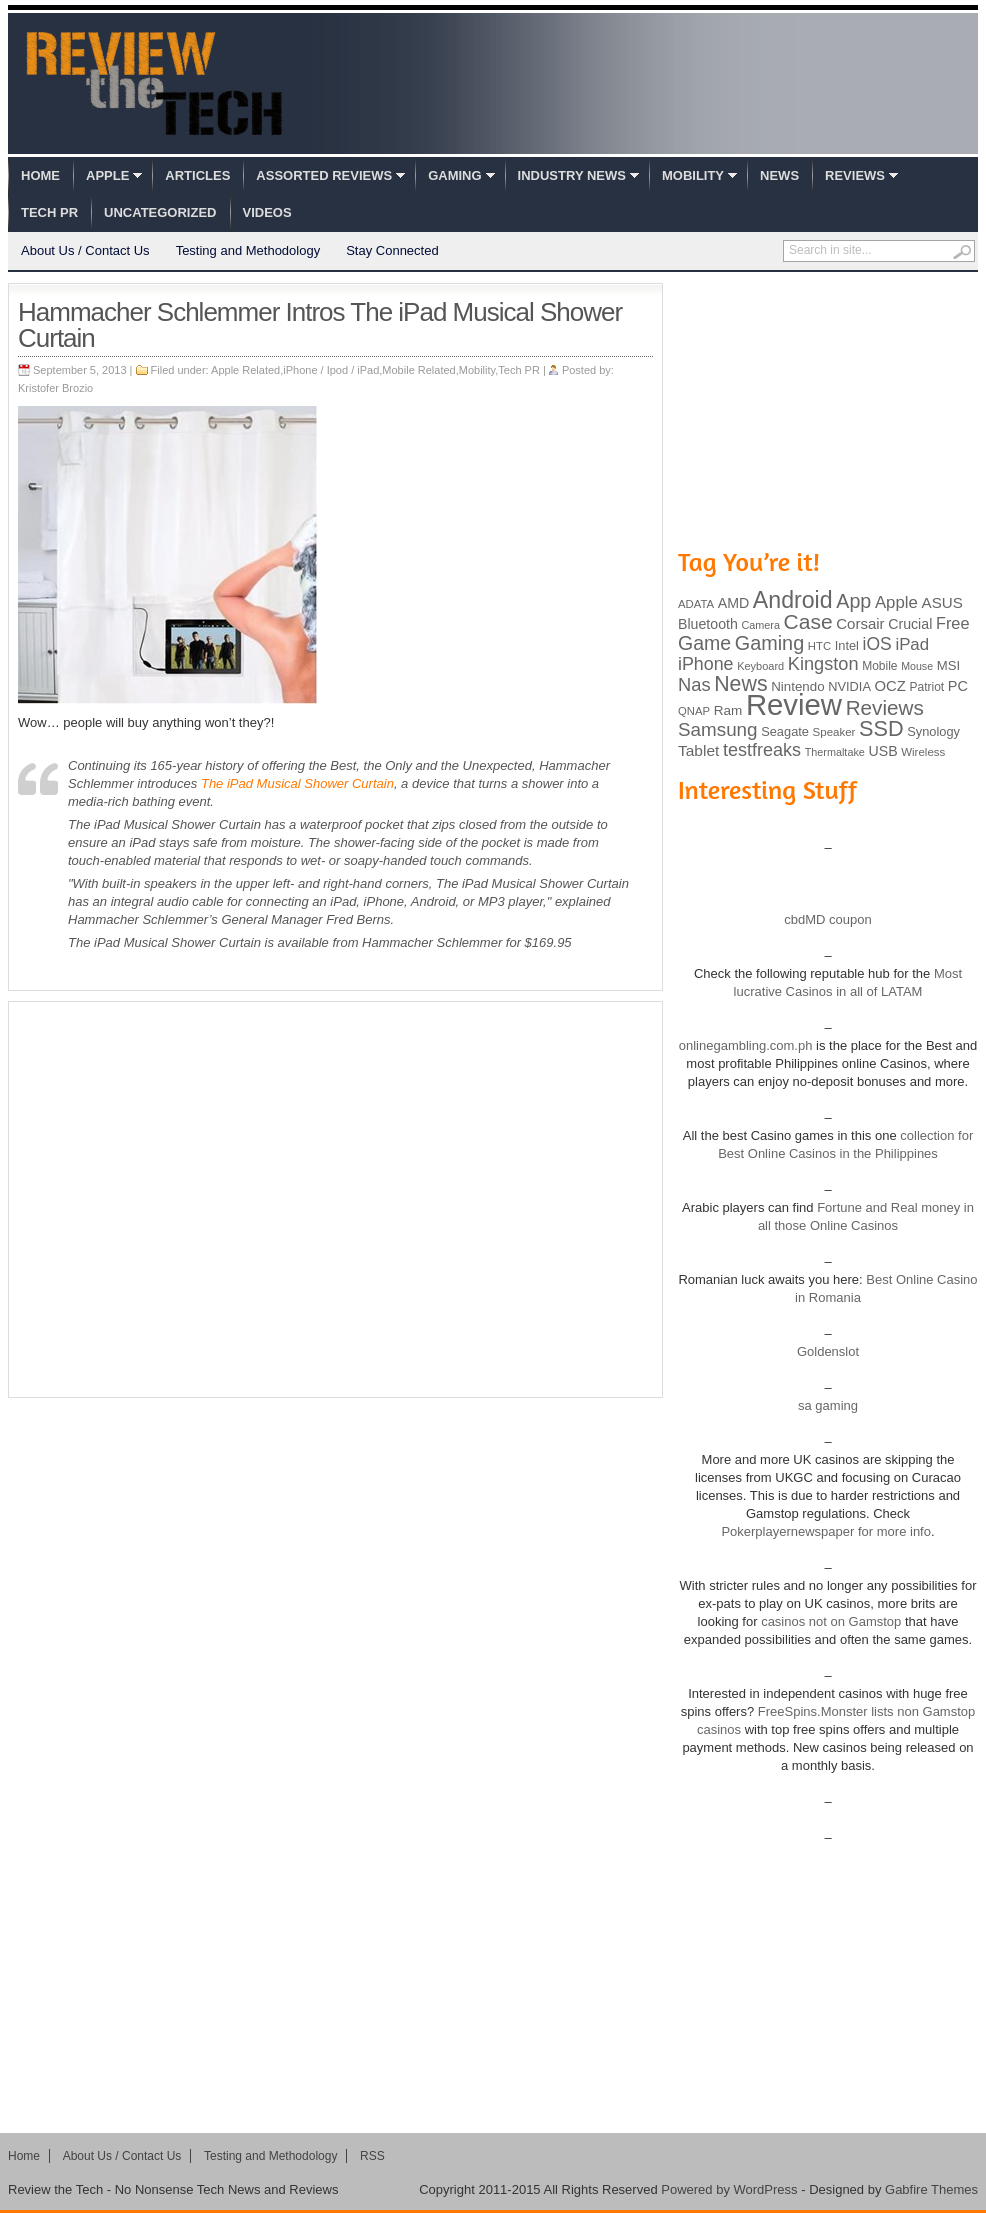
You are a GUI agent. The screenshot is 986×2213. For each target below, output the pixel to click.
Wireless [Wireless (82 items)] (923, 752)
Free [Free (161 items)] (953, 623)
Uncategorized (160, 212)
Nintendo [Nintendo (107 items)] (797, 686)
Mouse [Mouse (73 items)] (917, 666)
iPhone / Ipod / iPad (331, 370)
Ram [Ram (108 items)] (728, 710)
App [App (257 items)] (853, 601)
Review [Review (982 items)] (794, 704)
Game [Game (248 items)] (704, 643)
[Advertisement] (187, 1199)
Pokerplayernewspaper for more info (826, 1531)
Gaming (454, 175)
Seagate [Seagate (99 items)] (785, 731)
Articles (197, 175)
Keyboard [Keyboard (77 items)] (760, 666)
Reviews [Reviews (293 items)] (885, 707)
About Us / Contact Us (85, 250)
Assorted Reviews (324, 175)
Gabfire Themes (931, 2189)
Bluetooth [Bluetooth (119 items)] (708, 624)
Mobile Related (418, 370)
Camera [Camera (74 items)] (760, 625)
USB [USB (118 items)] (882, 751)
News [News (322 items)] (740, 684)
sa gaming (828, 1405)
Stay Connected (392, 250)
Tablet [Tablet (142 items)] (698, 750)
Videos (267, 212)
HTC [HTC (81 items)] (819, 646)
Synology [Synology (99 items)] (933, 731)
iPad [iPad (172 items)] (912, 644)
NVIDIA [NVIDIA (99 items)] (849, 686)
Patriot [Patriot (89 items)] (927, 687)
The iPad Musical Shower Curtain (297, 783)
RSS (372, 2156)
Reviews (855, 175)
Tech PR (49, 212)
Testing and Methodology (248, 250)
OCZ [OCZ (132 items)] (890, 686)
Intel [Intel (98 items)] (847, 645)
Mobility (693, 175)
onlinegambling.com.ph (746, 1045)
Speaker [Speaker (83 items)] (834, 732)
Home (40, 175)
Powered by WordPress (729, 2189)
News (779, 175)
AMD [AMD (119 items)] (733, 603)
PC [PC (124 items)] (958, 686)
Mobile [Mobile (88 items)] (879, 666)
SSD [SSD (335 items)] (881, 728)
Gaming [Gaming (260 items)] (769, 643)
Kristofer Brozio (55, 388)
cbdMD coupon (827, 919)
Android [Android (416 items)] (793, 600)
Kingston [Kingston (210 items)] (823, 664)
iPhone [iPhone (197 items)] (706, 664)
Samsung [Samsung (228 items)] (718, 729)
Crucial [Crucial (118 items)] (910, 624)
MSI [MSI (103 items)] (948, 665)
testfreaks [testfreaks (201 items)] (762, 750)
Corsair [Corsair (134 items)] (860, 623)
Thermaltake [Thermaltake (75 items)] (835, 752)
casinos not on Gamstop (830, 1621)
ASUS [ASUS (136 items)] (942, 602)
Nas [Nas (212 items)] (694, 684)
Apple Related (245, 370)
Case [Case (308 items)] (808, 621)
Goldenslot (828, 1351)
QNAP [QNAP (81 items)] (694, 711)
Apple (107, 175)
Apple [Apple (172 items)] (896, 602)
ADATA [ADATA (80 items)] (696, 604)
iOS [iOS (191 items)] (877, 644)
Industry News (572, 175)
